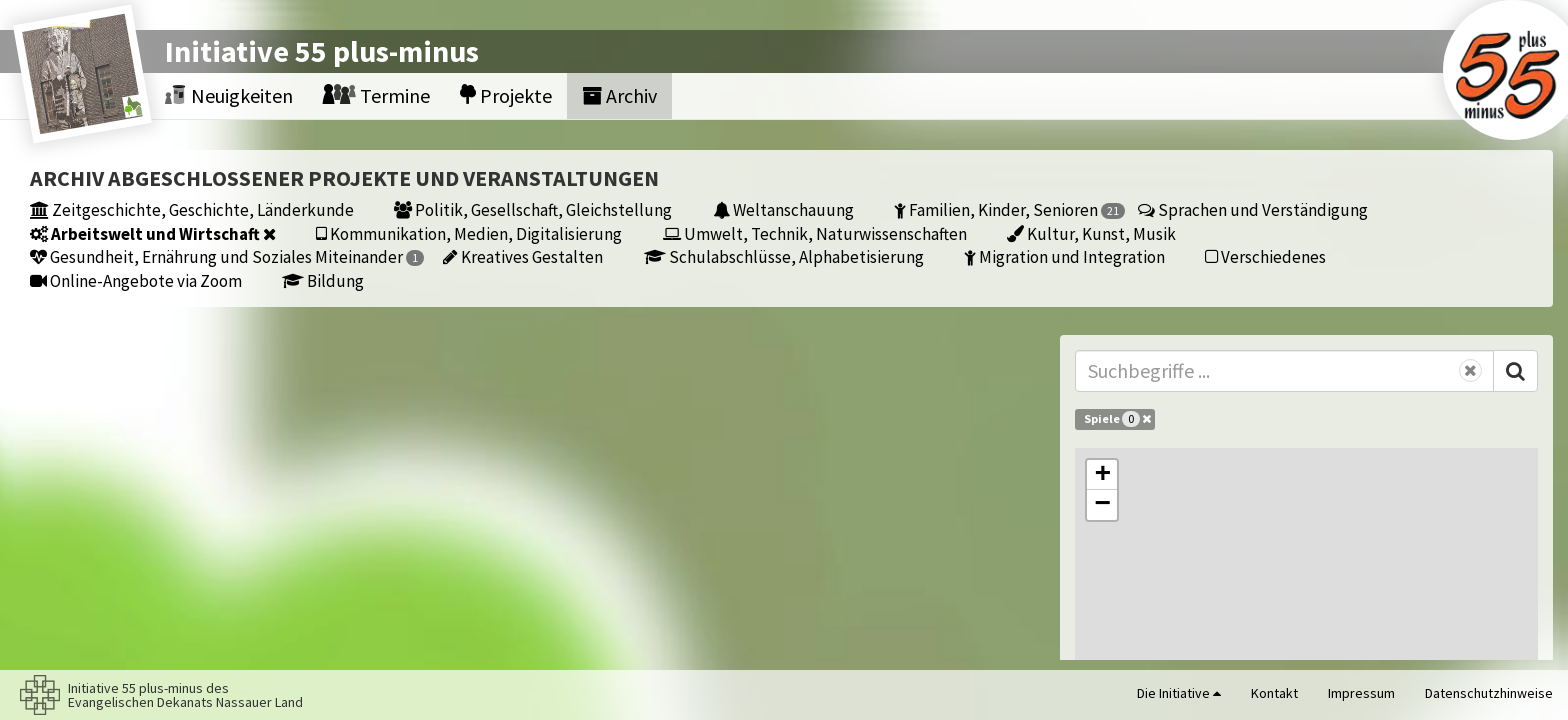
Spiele (1117, 419)
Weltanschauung (783, 209)
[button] (1102, 475)
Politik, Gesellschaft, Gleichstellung (533, 209)
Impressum (1361, 693)
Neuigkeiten (229, 95)
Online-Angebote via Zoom (136, 280)
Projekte (506, 95)
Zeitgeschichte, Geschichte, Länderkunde (192, 209)
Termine (376, 95)
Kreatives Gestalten (523, 256)
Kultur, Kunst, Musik (1091, 233)
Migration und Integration (1064, 256)
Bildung (323, 280)
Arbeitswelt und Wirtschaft (153, 233)
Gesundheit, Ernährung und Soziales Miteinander (227, 256)
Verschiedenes (1265, 256)
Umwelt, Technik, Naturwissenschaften (815, 233)
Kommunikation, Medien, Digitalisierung (469, 233)
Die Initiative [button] (1179, 693)
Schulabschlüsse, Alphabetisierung (784, 256)
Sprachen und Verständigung (1253, 209)
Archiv (619, 95)
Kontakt (1274, 693)
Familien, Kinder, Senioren (1009, 209)
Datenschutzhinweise (1489, 693)
